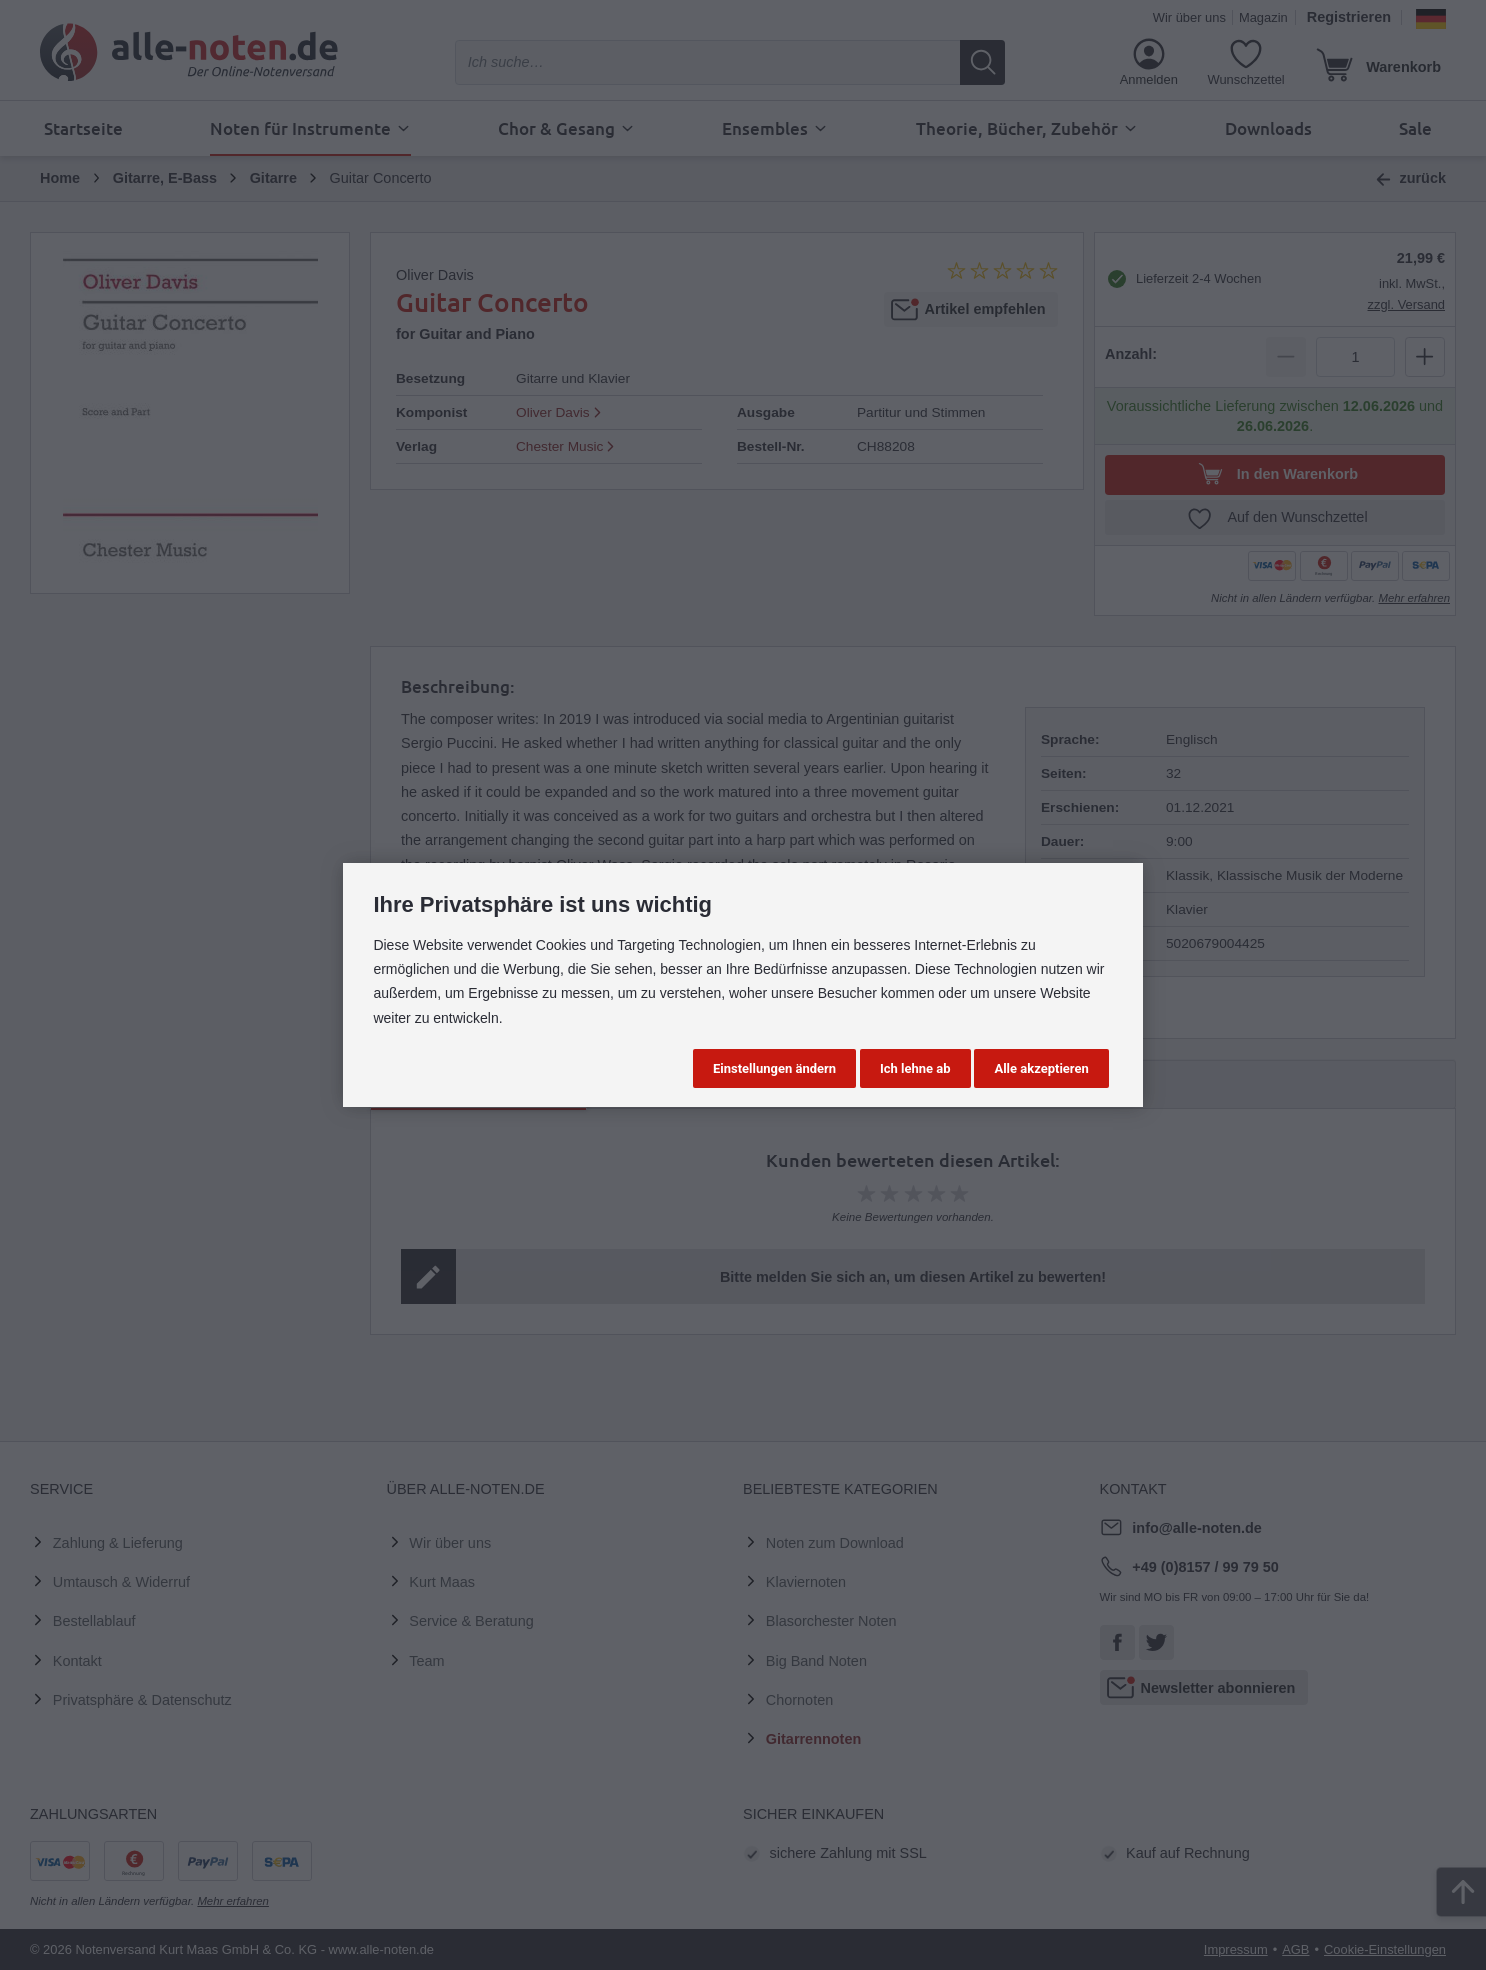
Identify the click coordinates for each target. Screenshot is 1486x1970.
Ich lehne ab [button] (915, 1068)
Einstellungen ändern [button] (774, 1068)
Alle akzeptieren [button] (1041, 1068)
